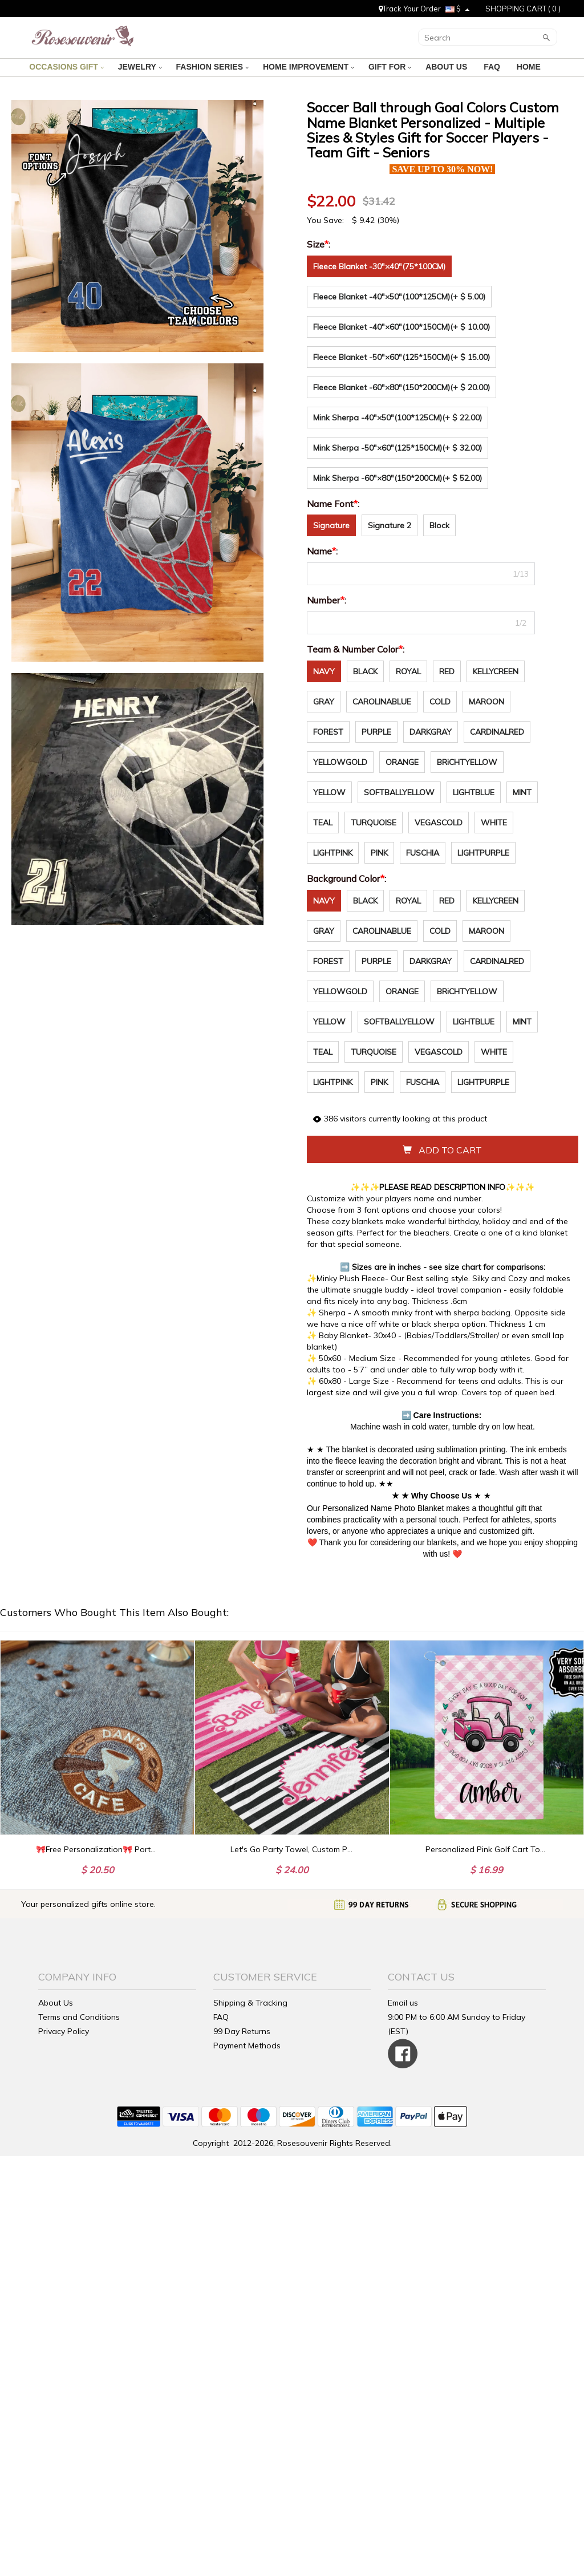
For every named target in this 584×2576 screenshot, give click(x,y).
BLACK (365, 671)
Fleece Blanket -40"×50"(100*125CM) (399, 296)
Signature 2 (389, 525)
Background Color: (347, 878)
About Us (55, 2003)
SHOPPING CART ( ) (523, 8)
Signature (331, 525)
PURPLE (376, 732)
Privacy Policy (63, 2031)
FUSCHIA (422, 853)
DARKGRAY (430, 732)
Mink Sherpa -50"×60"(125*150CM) (397, 447)
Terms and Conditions (79, 2017)
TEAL (322, 822)
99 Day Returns (241, 2031)
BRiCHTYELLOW (467, 762)
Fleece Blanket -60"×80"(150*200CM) (401, 387)
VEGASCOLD (439, 822)
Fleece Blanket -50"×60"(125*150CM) (401, 357)
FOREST (328, 732)
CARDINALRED (497, 732)
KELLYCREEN (495, 671)
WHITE (494, 822)
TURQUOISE (373, 822)
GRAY (323, 701)
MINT (522, 792)
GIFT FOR (389, 66)
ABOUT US (447, 66)
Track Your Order (410, 8)
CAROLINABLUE (381, 701)
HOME (530, 66)
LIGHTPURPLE (483, 853)
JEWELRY (140, 66)
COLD (440, 701)
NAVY (324, 671)
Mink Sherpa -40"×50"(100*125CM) (397, 417)
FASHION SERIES (212, 66)
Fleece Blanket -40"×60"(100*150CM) (401, 327)
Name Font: (334, 503)
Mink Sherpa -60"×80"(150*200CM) (397, 478)
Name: (323, 551)
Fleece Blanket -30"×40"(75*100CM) (379, 266)
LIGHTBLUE (473, 792)
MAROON (486, 701)
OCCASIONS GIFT (66, 66)
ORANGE (402, 762)
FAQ (493, 66)
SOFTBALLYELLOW (399, 792)
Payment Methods (247, 2045)
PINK (379, 853)
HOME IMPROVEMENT (308, 66)
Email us (403, 2003)
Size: (319, 244)
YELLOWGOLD (340, 762)
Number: (327, 600)
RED (447, 671)
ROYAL (408, 671)
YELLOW (329, 792)
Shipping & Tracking (250, 2003)
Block (439, 525)
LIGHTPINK (332, 853)
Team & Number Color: (357, 649)
